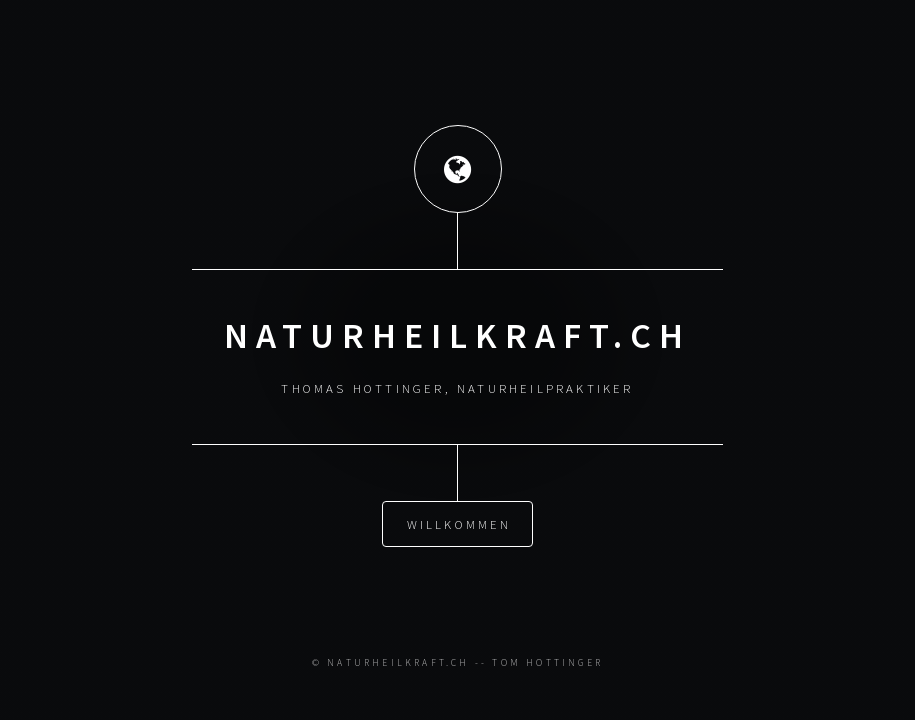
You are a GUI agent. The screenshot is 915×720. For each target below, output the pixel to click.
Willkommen (459, 523)
